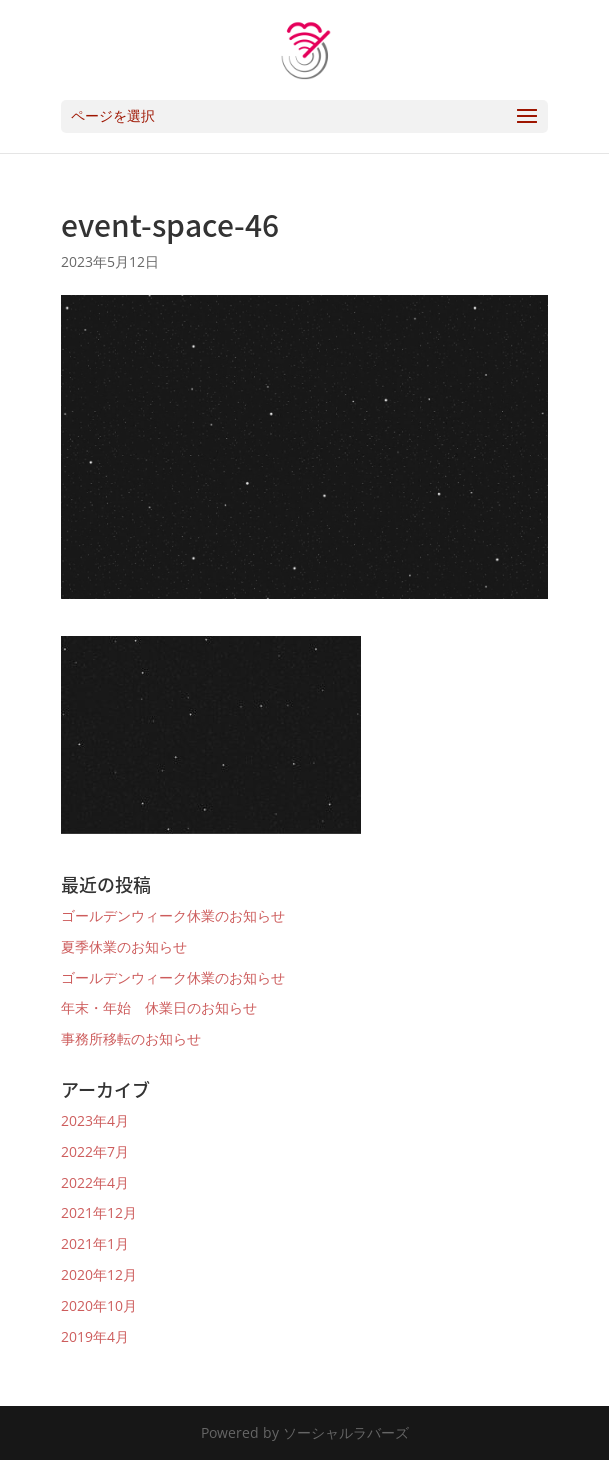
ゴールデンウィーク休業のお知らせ (173, 915)
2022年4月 (95, 1182)
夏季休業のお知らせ (124, 946)
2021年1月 (95, 1243)
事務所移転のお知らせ (131, 1038)
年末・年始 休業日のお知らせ (159, 1007)
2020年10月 (99, 1305)
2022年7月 (95, 1151)
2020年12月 (99, 1274)
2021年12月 (99, 1212)
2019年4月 (95, 1336)
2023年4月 (95, 1120)
